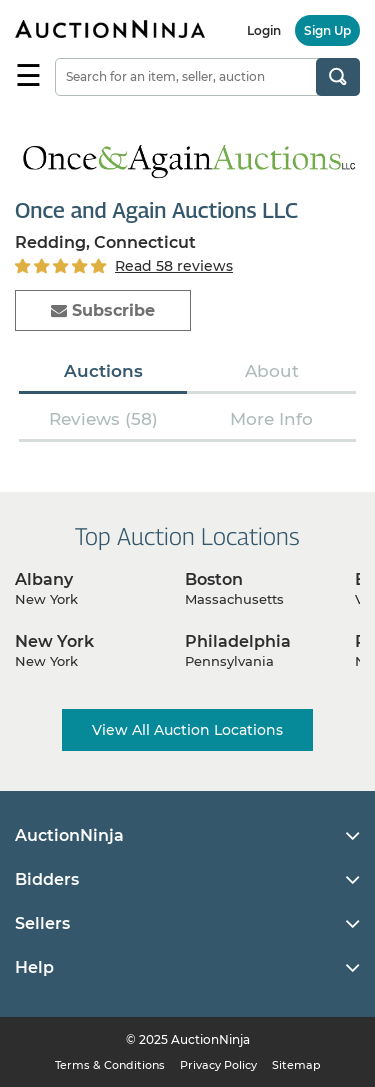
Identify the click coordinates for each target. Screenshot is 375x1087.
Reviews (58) (103, 419)
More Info (271, 419)
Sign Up (327, 30)
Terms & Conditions (110, 1065)
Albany (44, 579)
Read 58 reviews (174, 266)
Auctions (103, 371)
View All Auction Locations (187, 730)
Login (264, 30)
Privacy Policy (218, 1065)
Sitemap (296, 1065)
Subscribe (103, 310)
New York (54, 641)
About (272, 371)
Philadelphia (238, 641)
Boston (214, 579)
